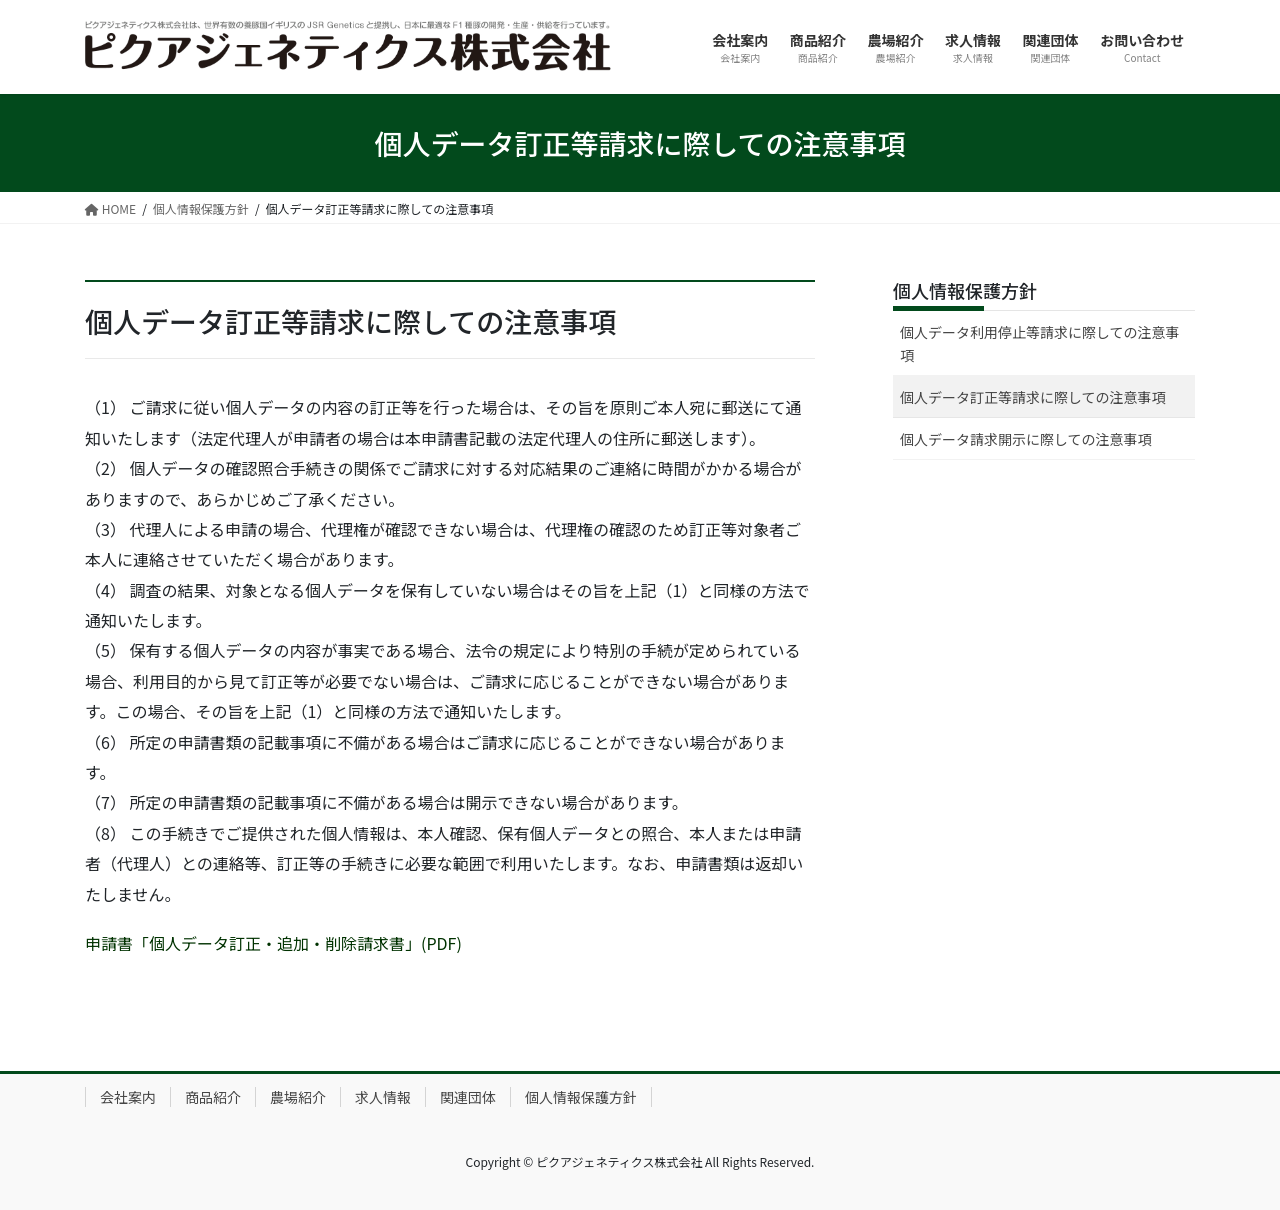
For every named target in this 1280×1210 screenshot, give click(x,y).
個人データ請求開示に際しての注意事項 (1026, 439)
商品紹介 (213, 1097)
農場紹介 (298, 1097)
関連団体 (468, 1097)
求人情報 (383, 1097)
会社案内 (128, 1097)
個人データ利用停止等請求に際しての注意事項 (1040, 343)
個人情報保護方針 (965, 290)
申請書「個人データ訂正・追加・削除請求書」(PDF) (273, 943)
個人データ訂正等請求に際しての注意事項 (1033, 397)
